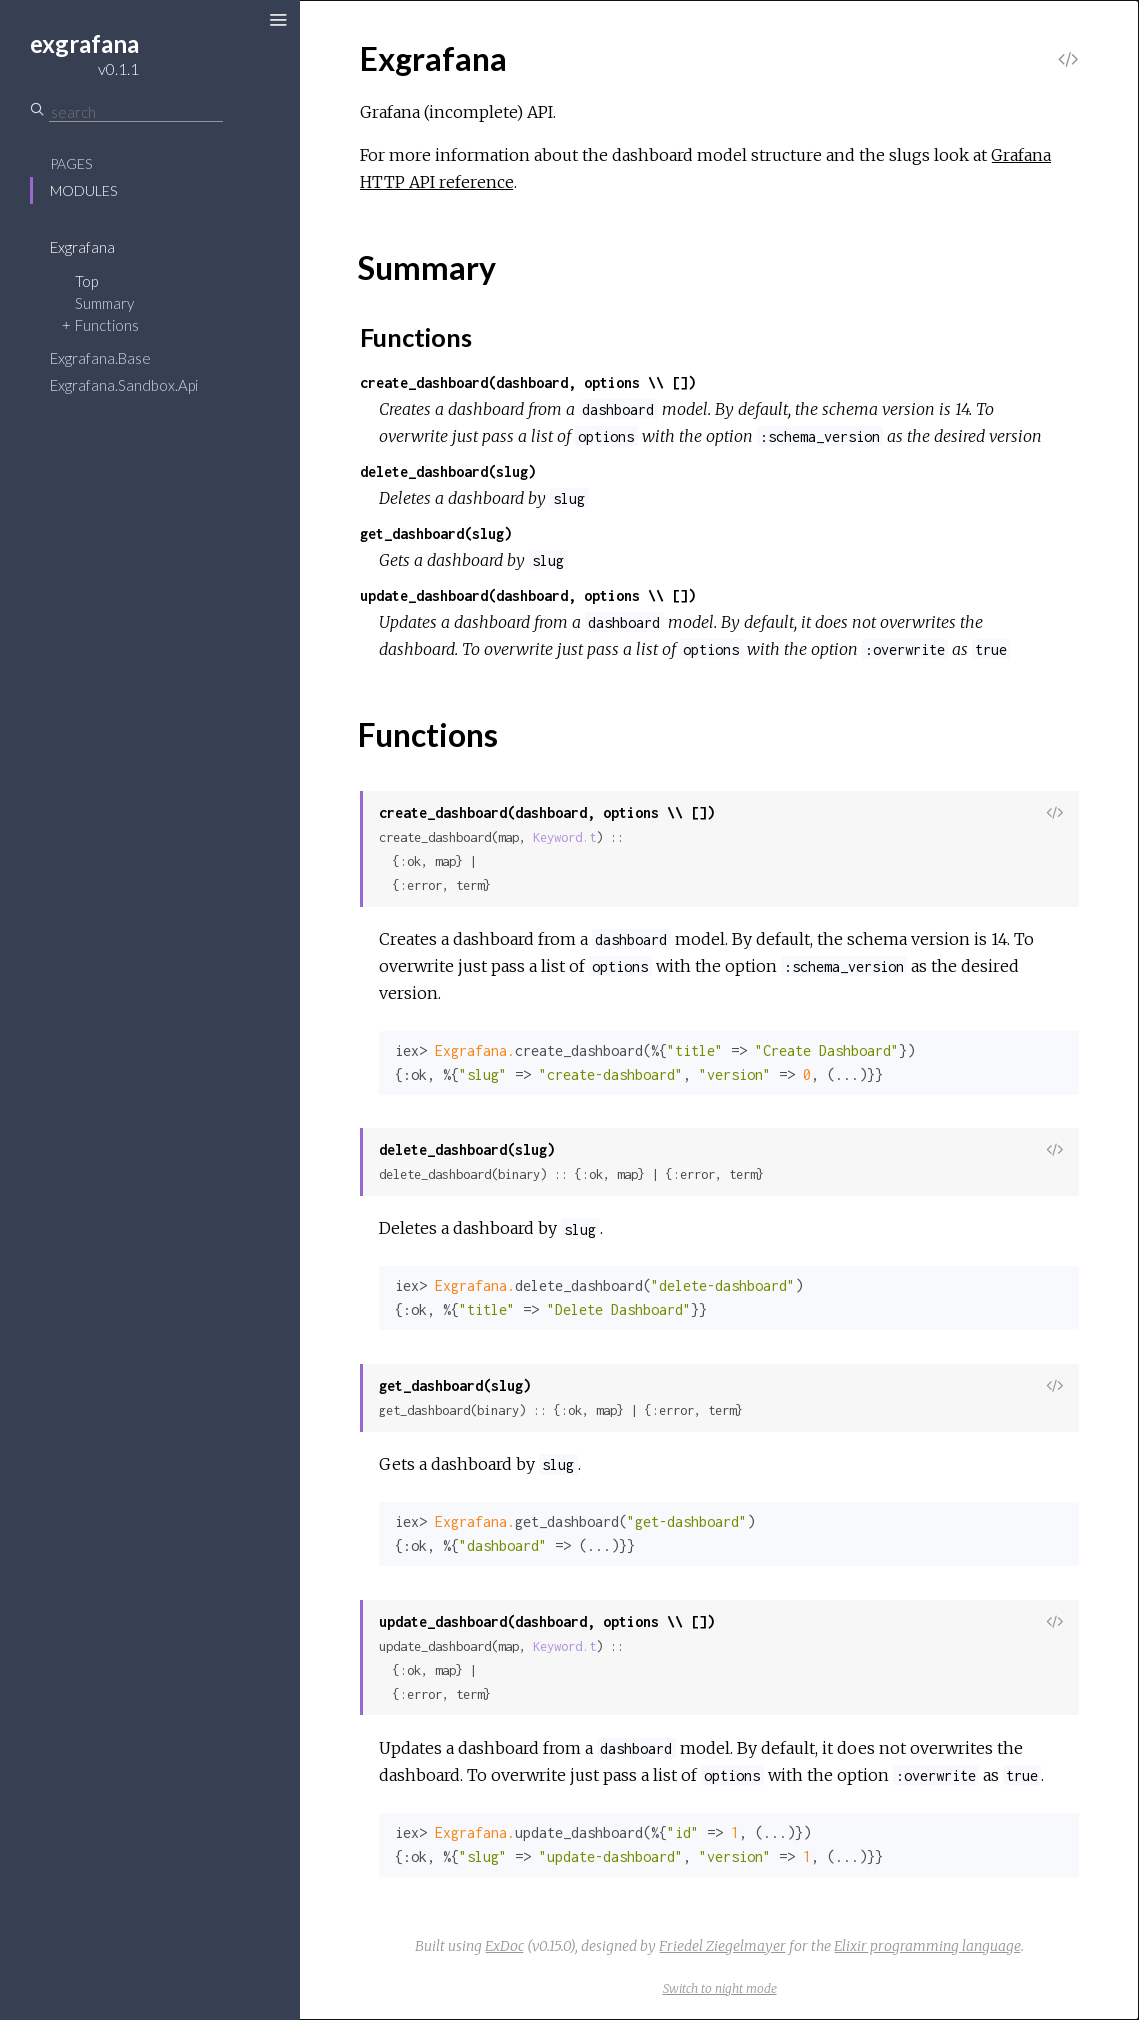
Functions (107, 325)
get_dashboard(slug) (436, 533)
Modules (83, 190)
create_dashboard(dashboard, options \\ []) (528, 382)
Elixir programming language (927, 1946)
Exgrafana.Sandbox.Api (124, 385)
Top (86, 281)
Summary (104, 303)
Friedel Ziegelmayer (722, 1946)
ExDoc (504, 1946)
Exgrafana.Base (100, 358)
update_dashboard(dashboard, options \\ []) (528, 595)
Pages (71, 163)
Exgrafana (82, 247)
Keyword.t (564, 837)
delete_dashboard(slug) (448, 471)
